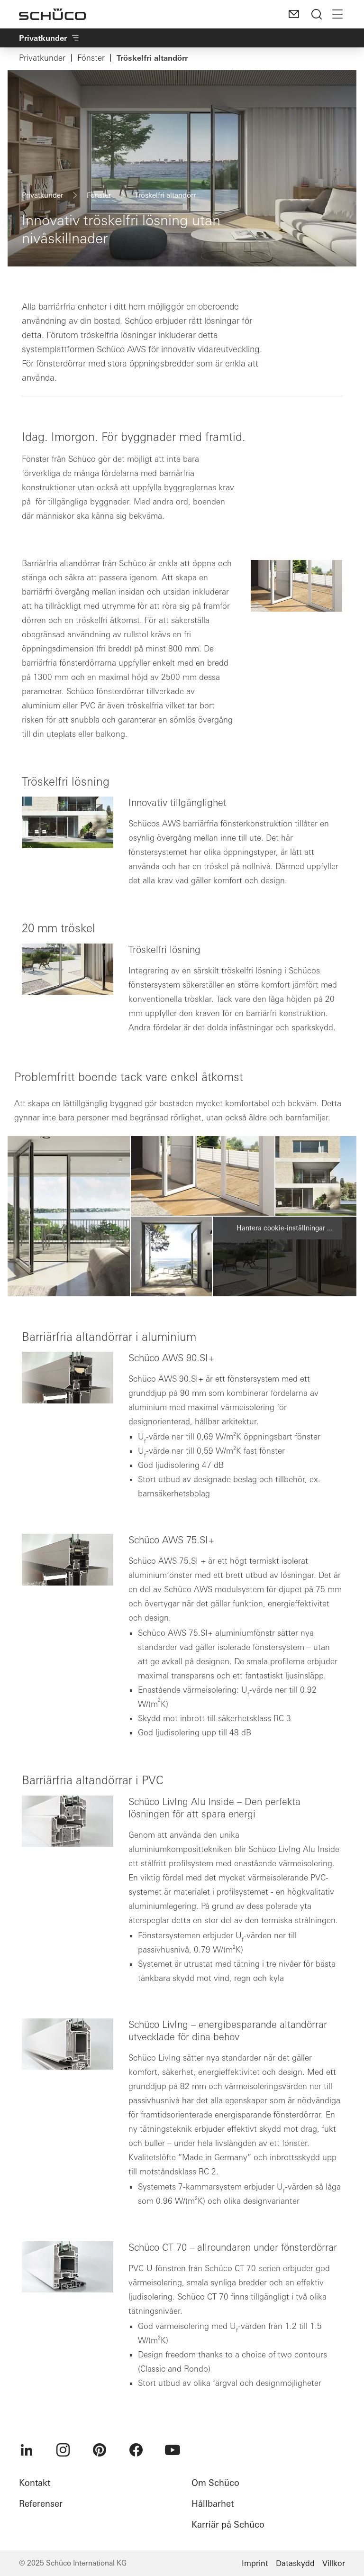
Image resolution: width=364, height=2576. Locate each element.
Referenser (41, 2503)
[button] (284, 1256)
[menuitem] (26, 2449)
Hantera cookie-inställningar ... (285, 1228)
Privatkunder (42, 58)
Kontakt (34, 2482)
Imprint (255, 2563)
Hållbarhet (212, 2503)
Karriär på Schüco (227, 2524)
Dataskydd (295, 2563)
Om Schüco (215, 2482)
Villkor (333, 2563)
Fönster (91, 58)
